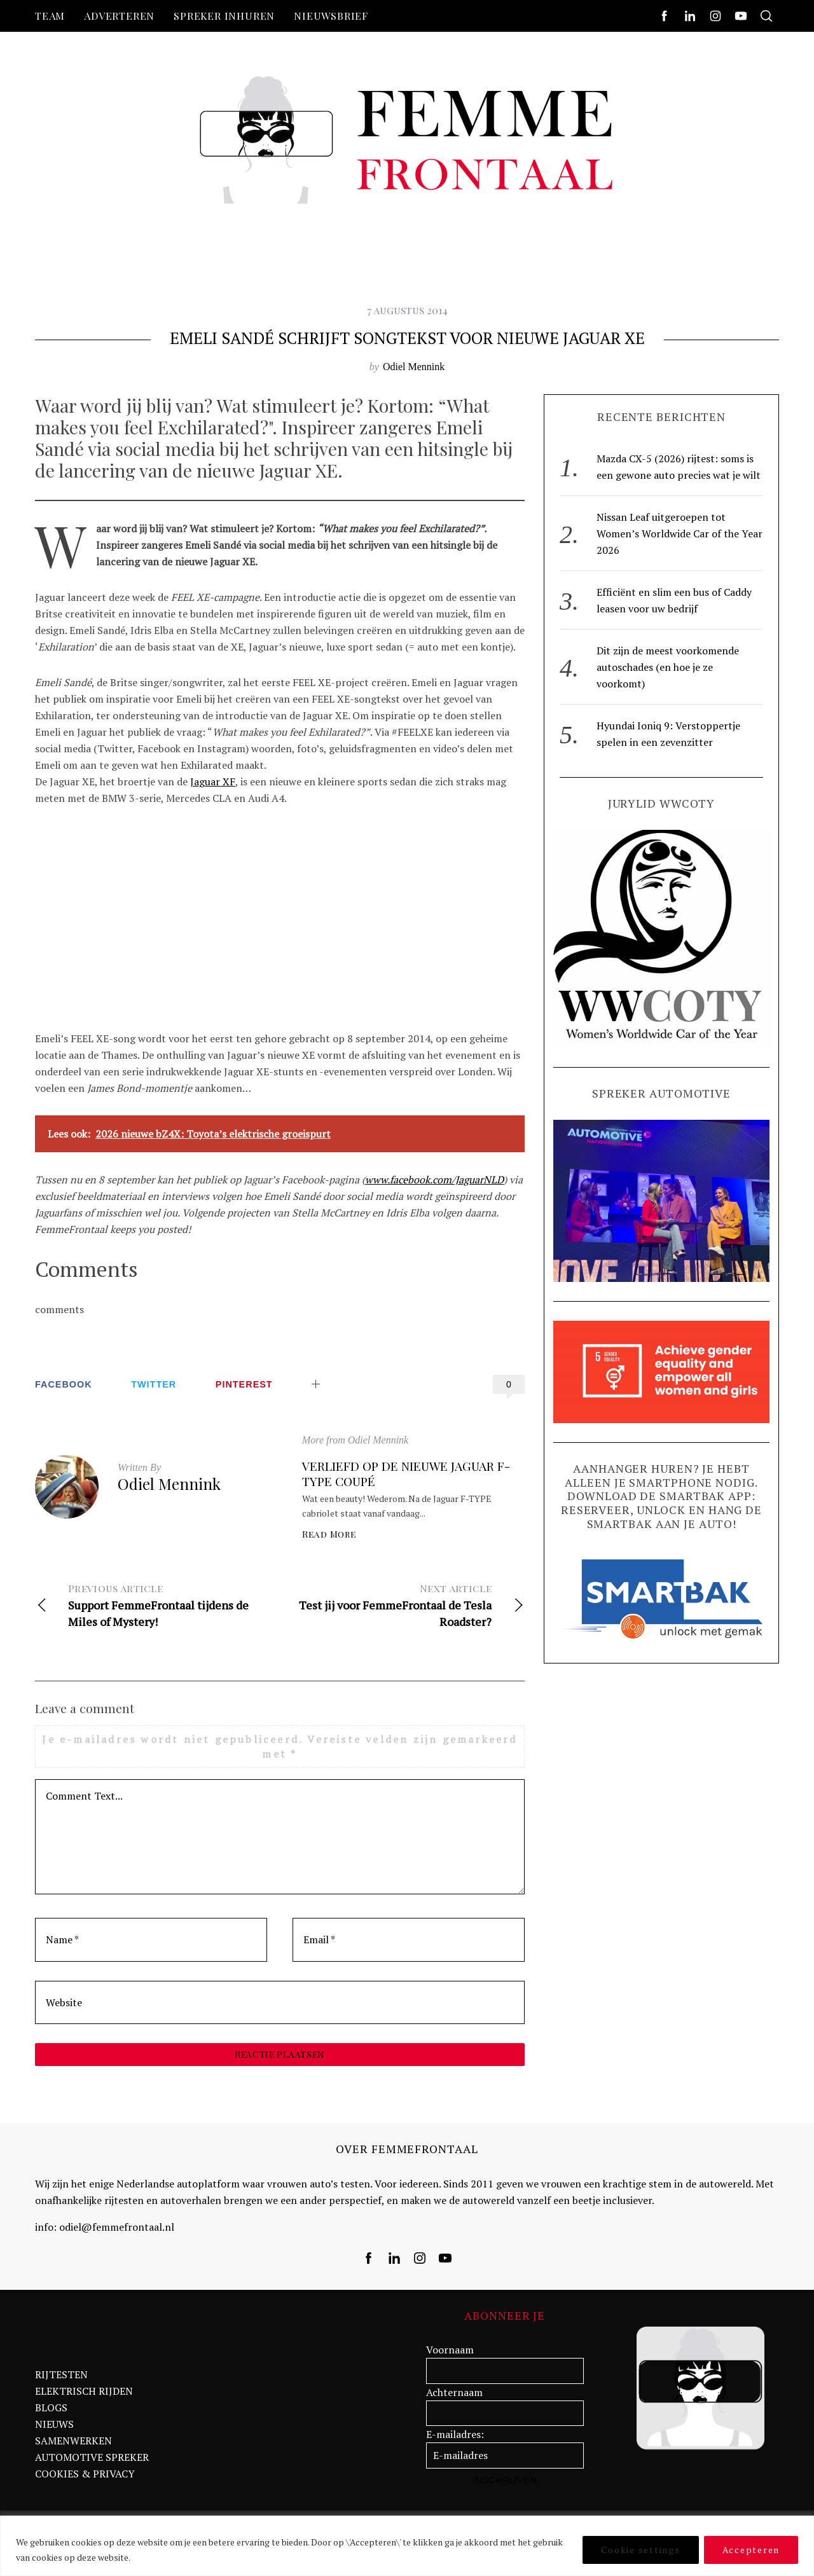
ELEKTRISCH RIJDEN (84, 2397)
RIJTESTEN (61, 2381)
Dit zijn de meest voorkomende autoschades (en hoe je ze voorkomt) (668, 667)
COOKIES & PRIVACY (85, 2480)
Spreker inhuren (224, 15)
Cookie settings (640, 2550)
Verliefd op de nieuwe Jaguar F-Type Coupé (406, 1473)
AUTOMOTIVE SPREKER (92, 2463)
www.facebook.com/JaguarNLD (434, 1180)
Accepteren (751, 2550)
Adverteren (119, 15)
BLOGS (51, 2414)
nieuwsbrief (331, 15)
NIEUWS (54, 2430)
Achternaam (454, 2398)
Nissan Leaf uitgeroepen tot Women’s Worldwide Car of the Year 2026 (679, 533)
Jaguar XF (212, 782)
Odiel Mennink (414, 366)
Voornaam (450, 2356)
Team (50, 15)
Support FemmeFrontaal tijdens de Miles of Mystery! (157, 1604)
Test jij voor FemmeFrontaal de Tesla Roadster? (402, 1604)
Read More (329, 1534)
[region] (407, 2546)
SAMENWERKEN (73, 2447)
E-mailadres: (455, 2441)
